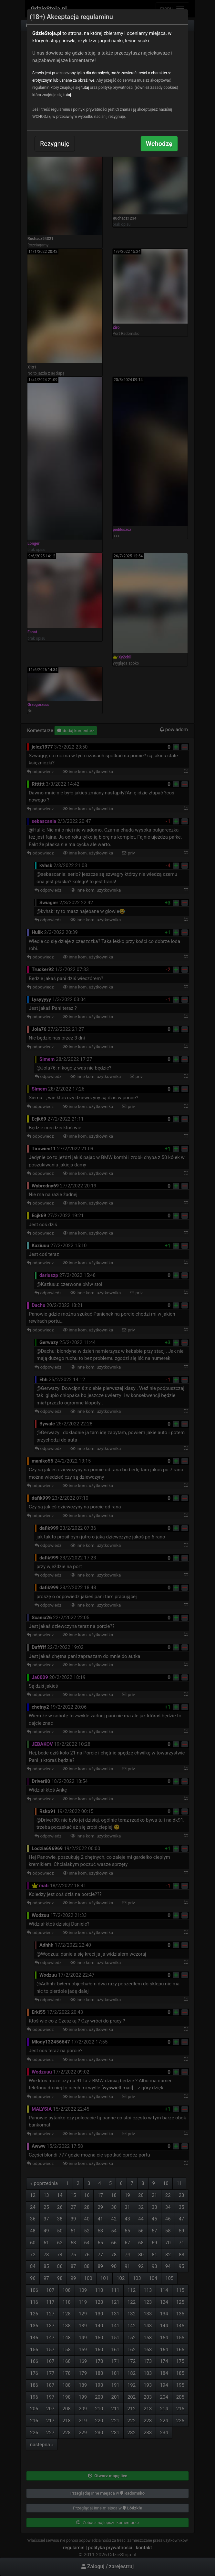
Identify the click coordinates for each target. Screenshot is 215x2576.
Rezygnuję (54, 144)
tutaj (85, 87)
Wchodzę (159, 144)
